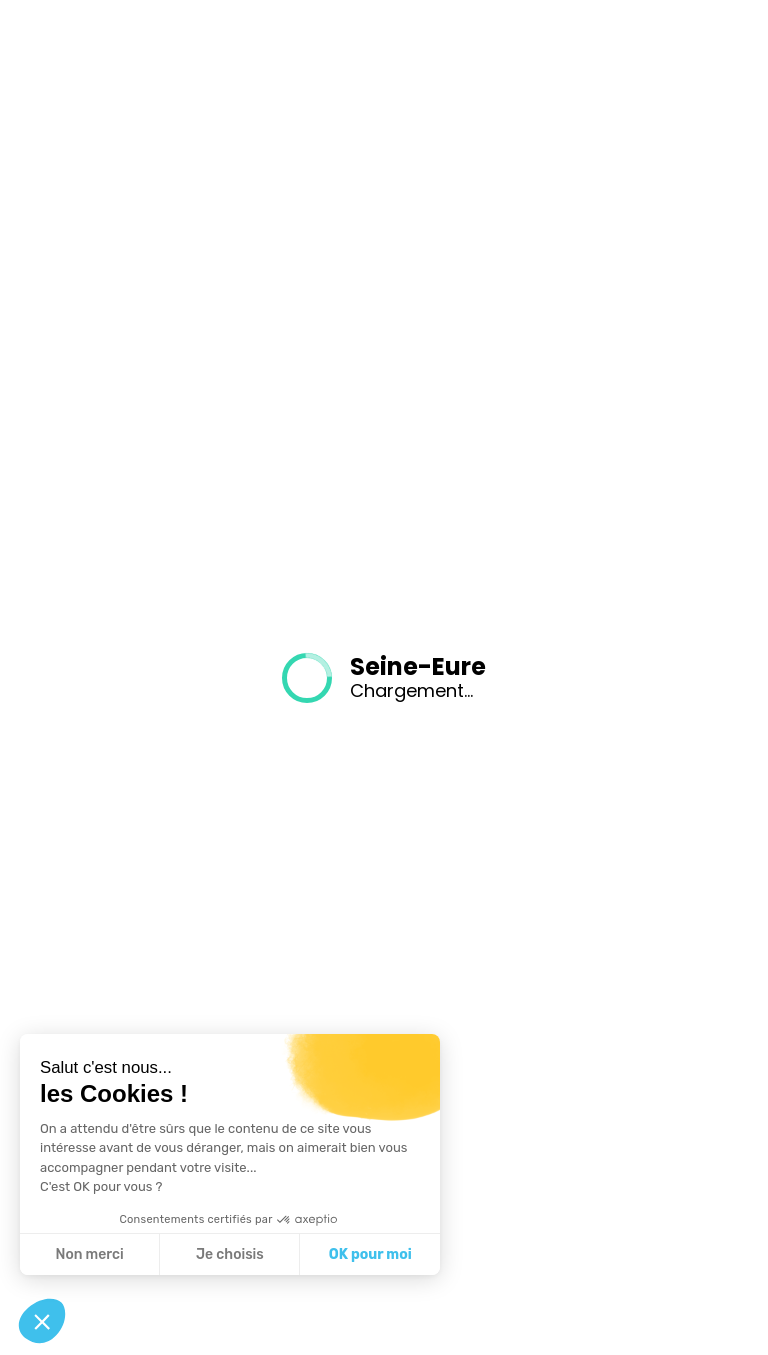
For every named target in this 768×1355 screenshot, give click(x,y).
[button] (42, 1321)
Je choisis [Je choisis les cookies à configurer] (230, 1254)
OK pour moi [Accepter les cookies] (370, 1254)
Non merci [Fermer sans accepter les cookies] (89, 1254)
